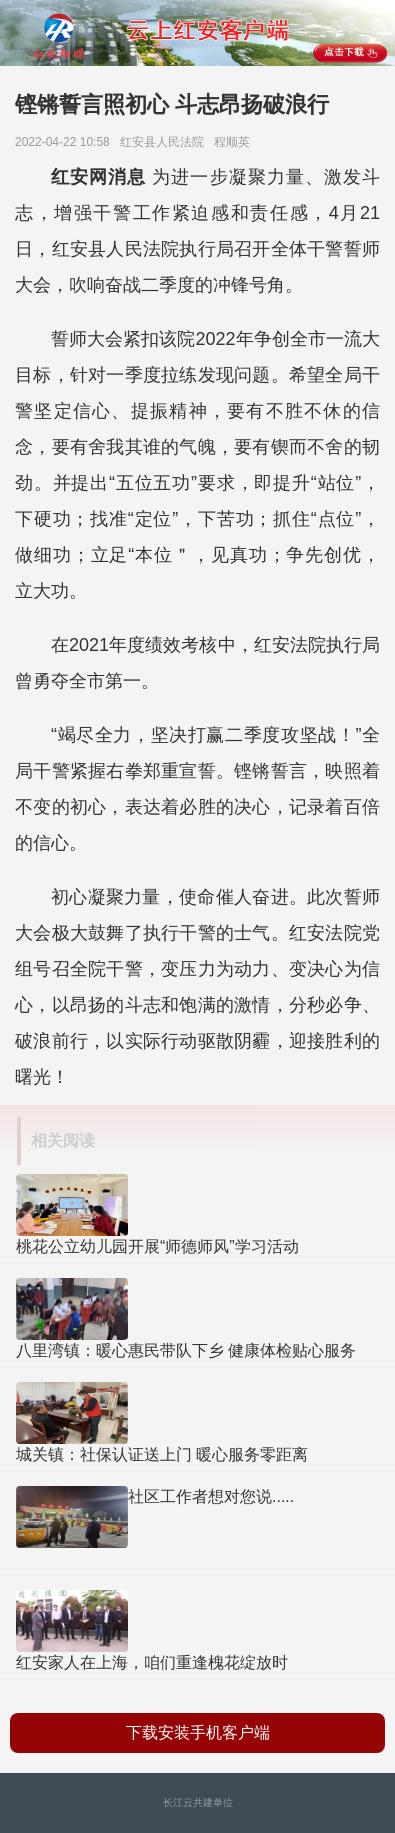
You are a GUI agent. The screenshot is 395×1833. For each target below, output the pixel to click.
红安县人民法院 (165, 142)
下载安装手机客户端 (198, 1732)
